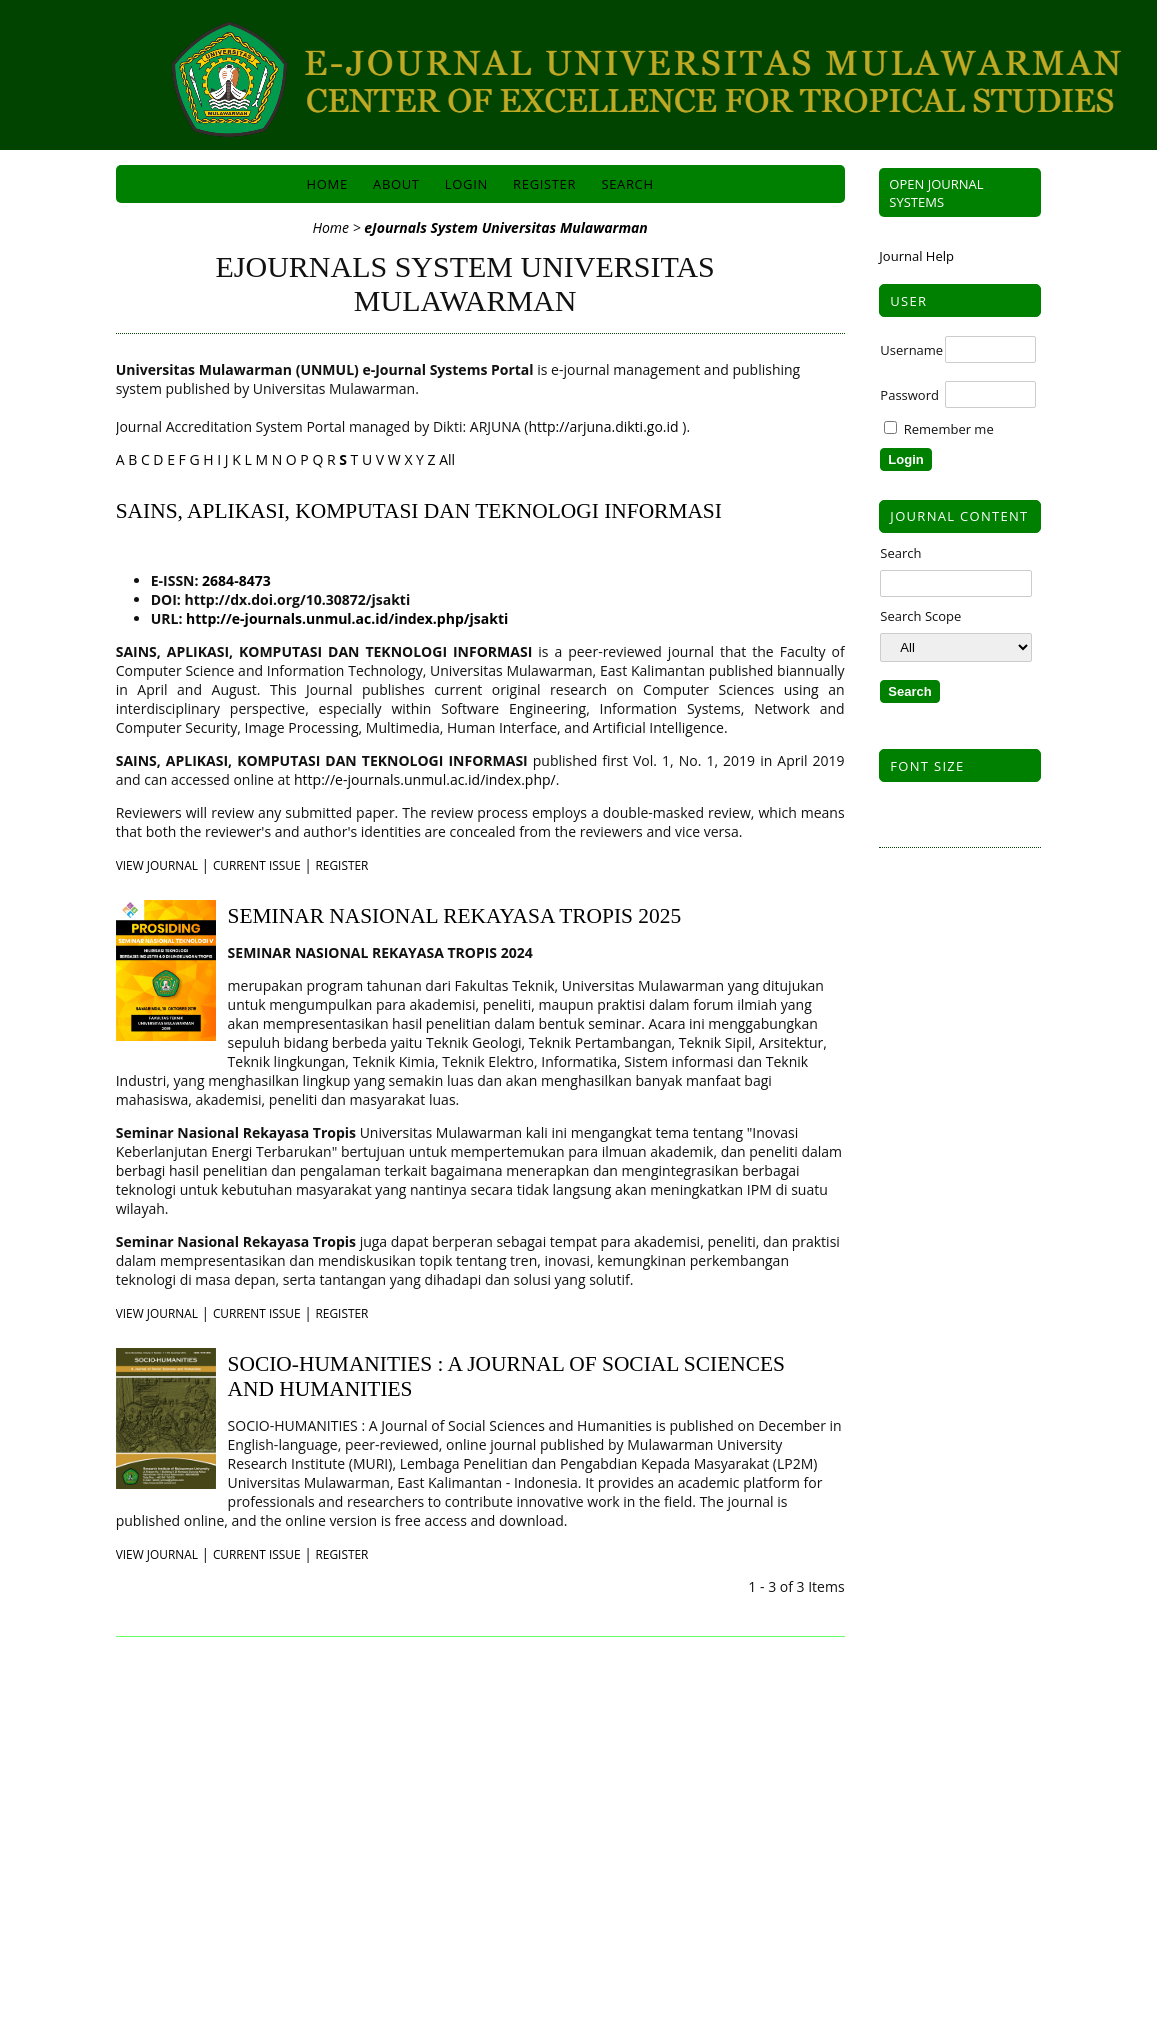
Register (544, 184)
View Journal (157, 865)
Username (911, 350)
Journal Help (916, 256)
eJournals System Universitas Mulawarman (506, 227)
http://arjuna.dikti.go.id (605, 426)
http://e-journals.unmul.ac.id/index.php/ (425, 779)
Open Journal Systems (936, 193)
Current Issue (257, 865)
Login (466, 184)
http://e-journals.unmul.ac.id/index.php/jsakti (345, 618)
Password (909, 395)
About (396, 184)
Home (327, 184)
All (447, 459)
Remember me (949, 429)
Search (627, 184)
